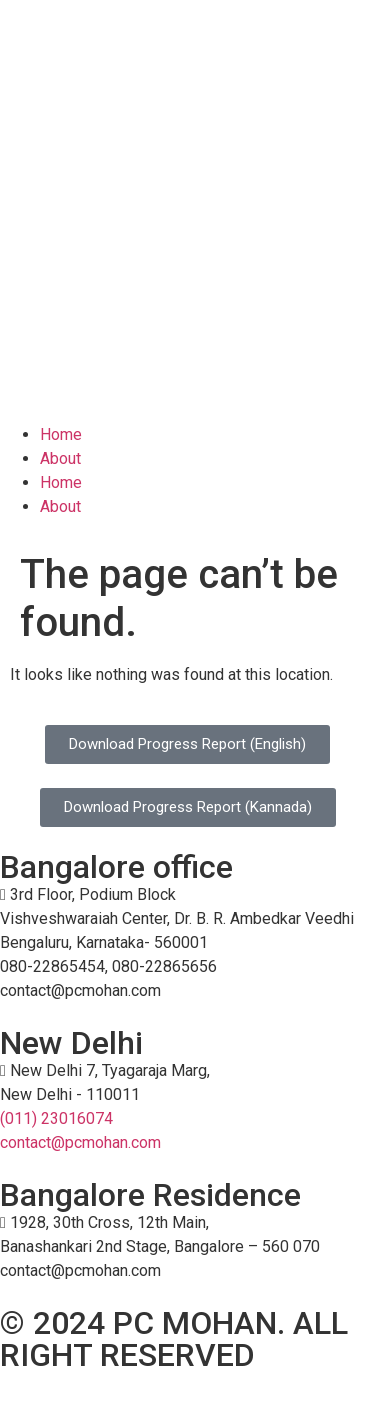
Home (61, 434)
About (60, 458)
